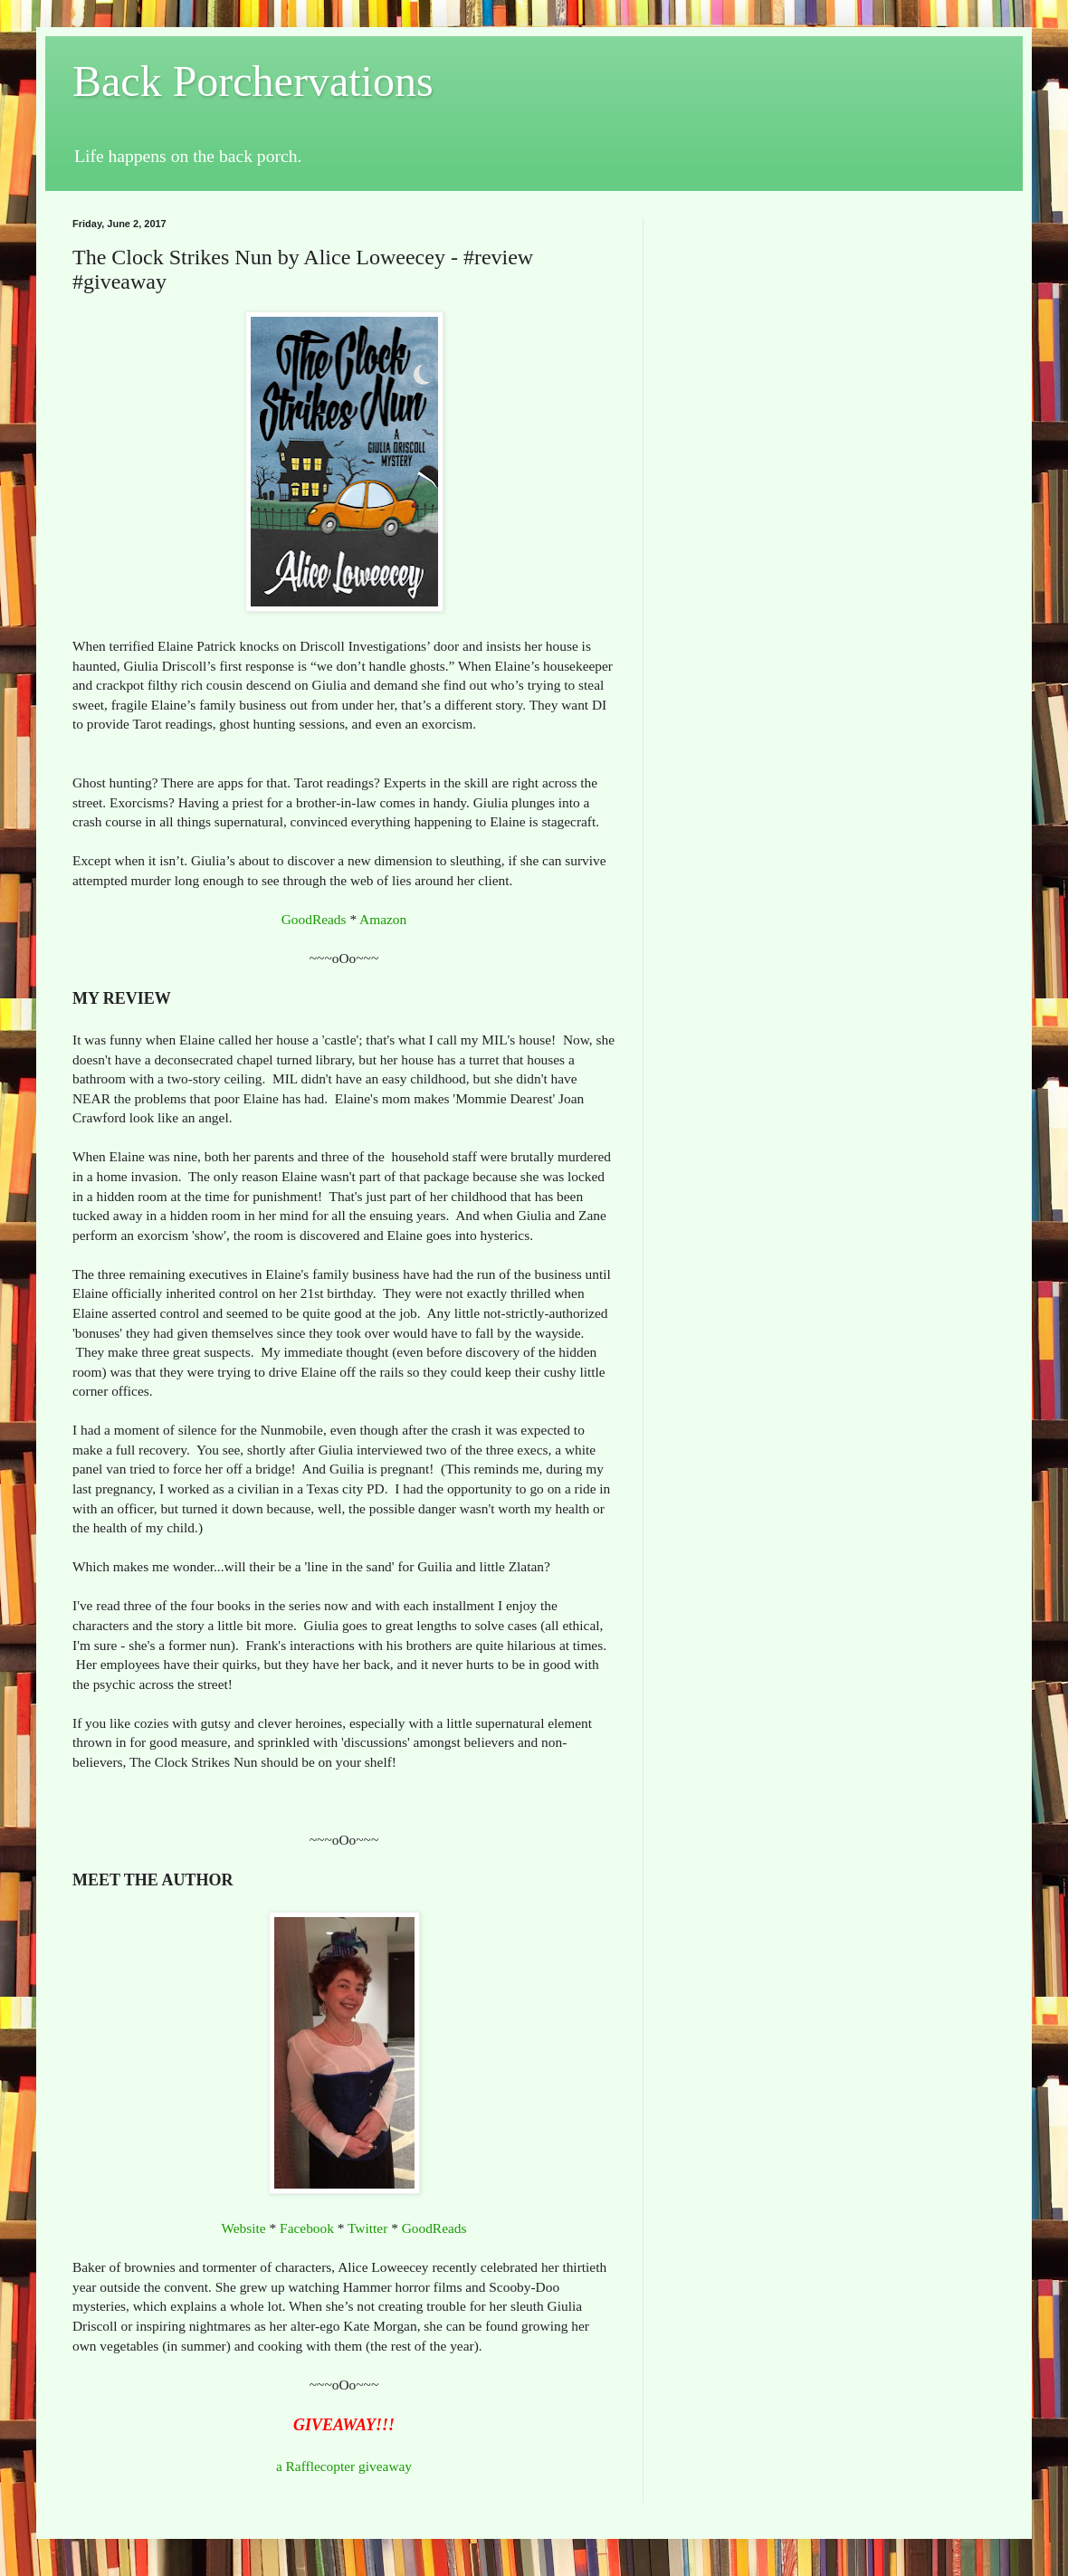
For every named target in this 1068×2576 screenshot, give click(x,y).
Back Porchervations (253, 81)
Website (243, 2228)
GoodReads (314, 919)
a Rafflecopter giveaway (344, 2466)
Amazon (382, 919)
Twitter (367, 2228)
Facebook (307, 2228)
